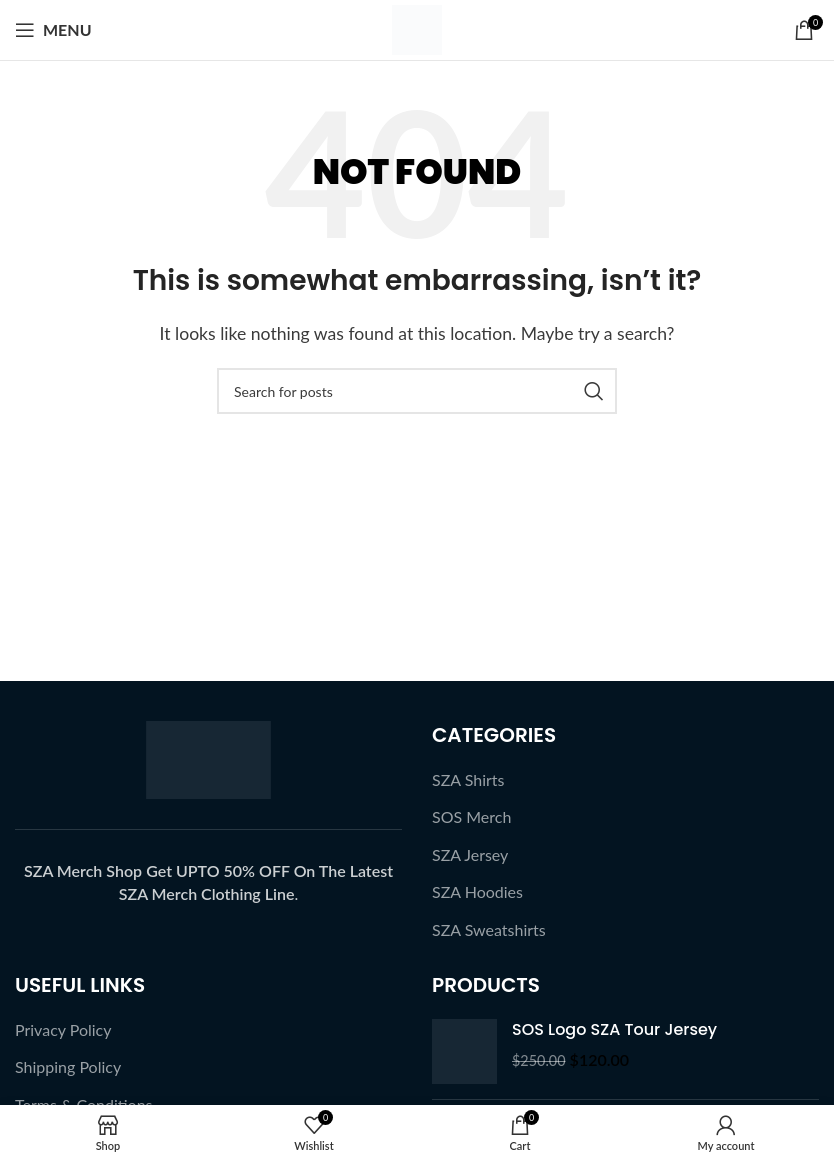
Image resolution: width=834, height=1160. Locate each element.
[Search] (417, 391)
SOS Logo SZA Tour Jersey (614, 1030)
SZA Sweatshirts (489, 929)
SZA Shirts (468, 779)
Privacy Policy (63, 1029)
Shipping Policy (68, 1066)
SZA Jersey (470, 854)
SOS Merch (471, 816)
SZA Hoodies (477, 891)
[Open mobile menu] (53, 30)
